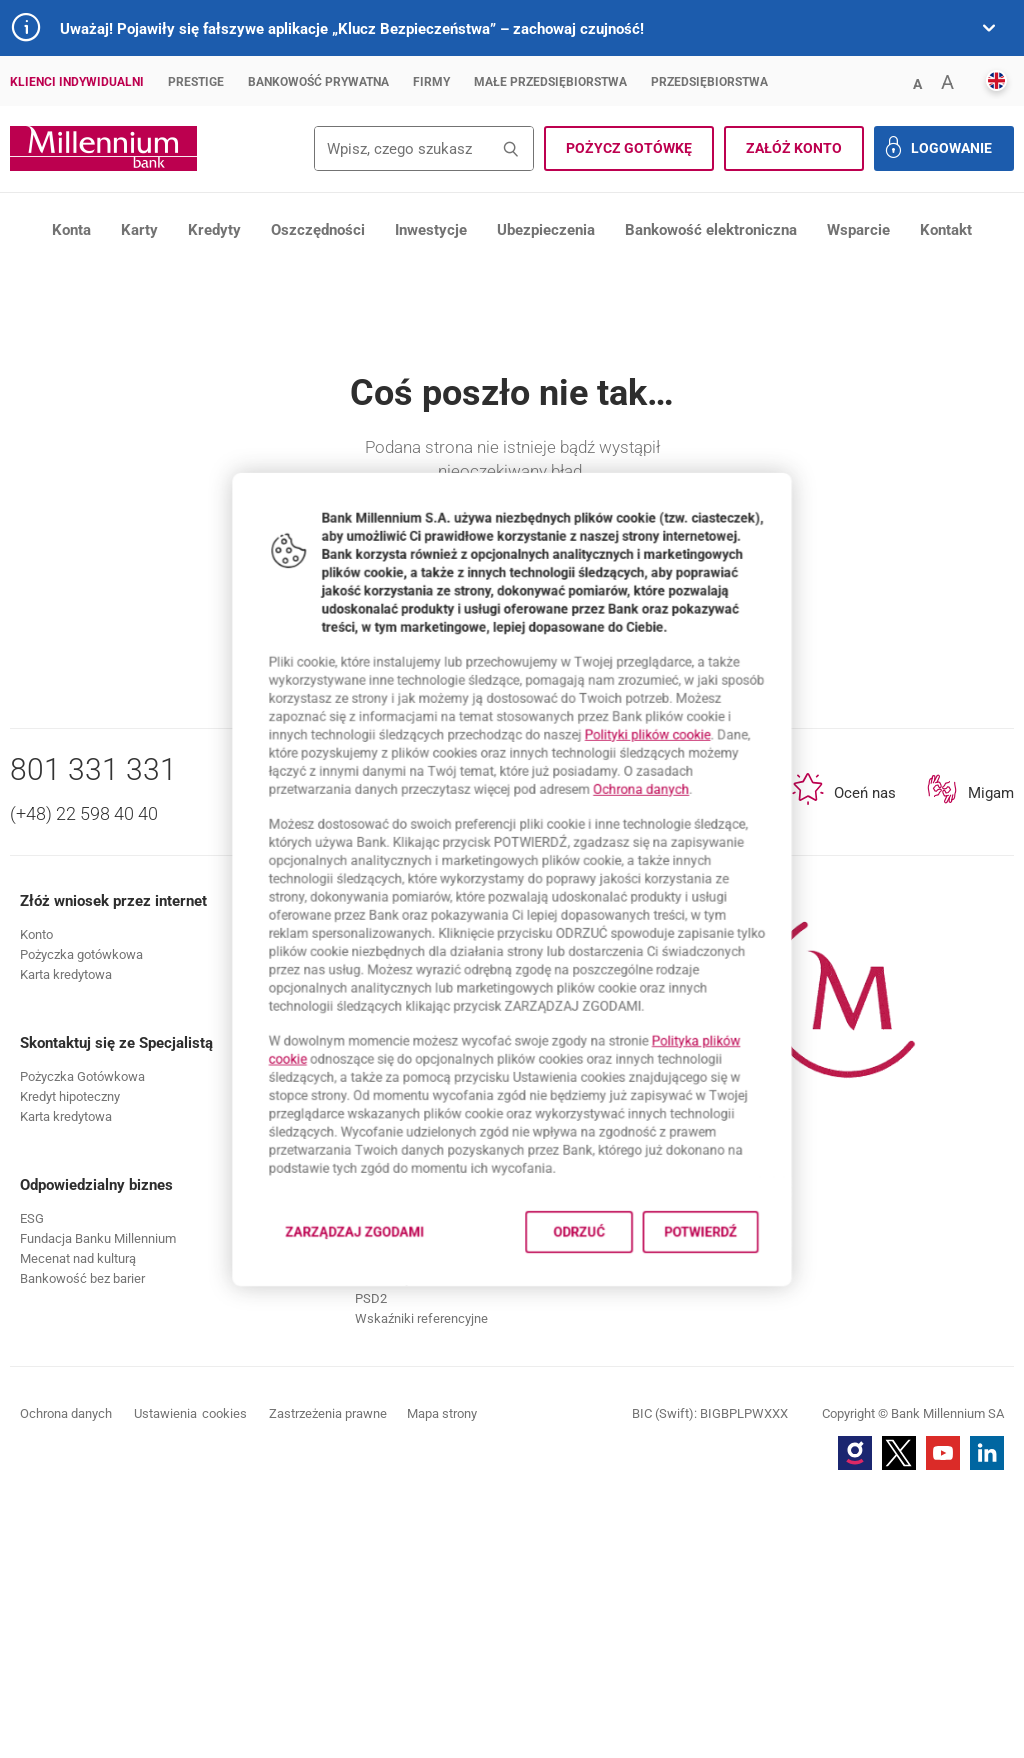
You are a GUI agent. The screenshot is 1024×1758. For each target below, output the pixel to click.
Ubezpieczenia (546, 230)
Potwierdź (740, 1304)
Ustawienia (190, 1679)
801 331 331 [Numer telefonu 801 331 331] (93, 1034)
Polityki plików (676, 704)
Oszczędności (318, 230)
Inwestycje (431, 230)
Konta (71, 230)
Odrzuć (593, 1304)
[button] (917, 82)
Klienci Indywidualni (77, 82)
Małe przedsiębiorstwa (550, 82)
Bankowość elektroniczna (711, 230)
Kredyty (214, 230)
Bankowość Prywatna (318, 82)
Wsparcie (858, 230)
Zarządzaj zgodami (334, 1310)
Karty (139, 230)
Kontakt (946, 230)
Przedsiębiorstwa (709, 82)
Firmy (431, 82)
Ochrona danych (668, 770)
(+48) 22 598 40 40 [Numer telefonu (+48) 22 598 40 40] (84, 1078)
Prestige (196, 82)
